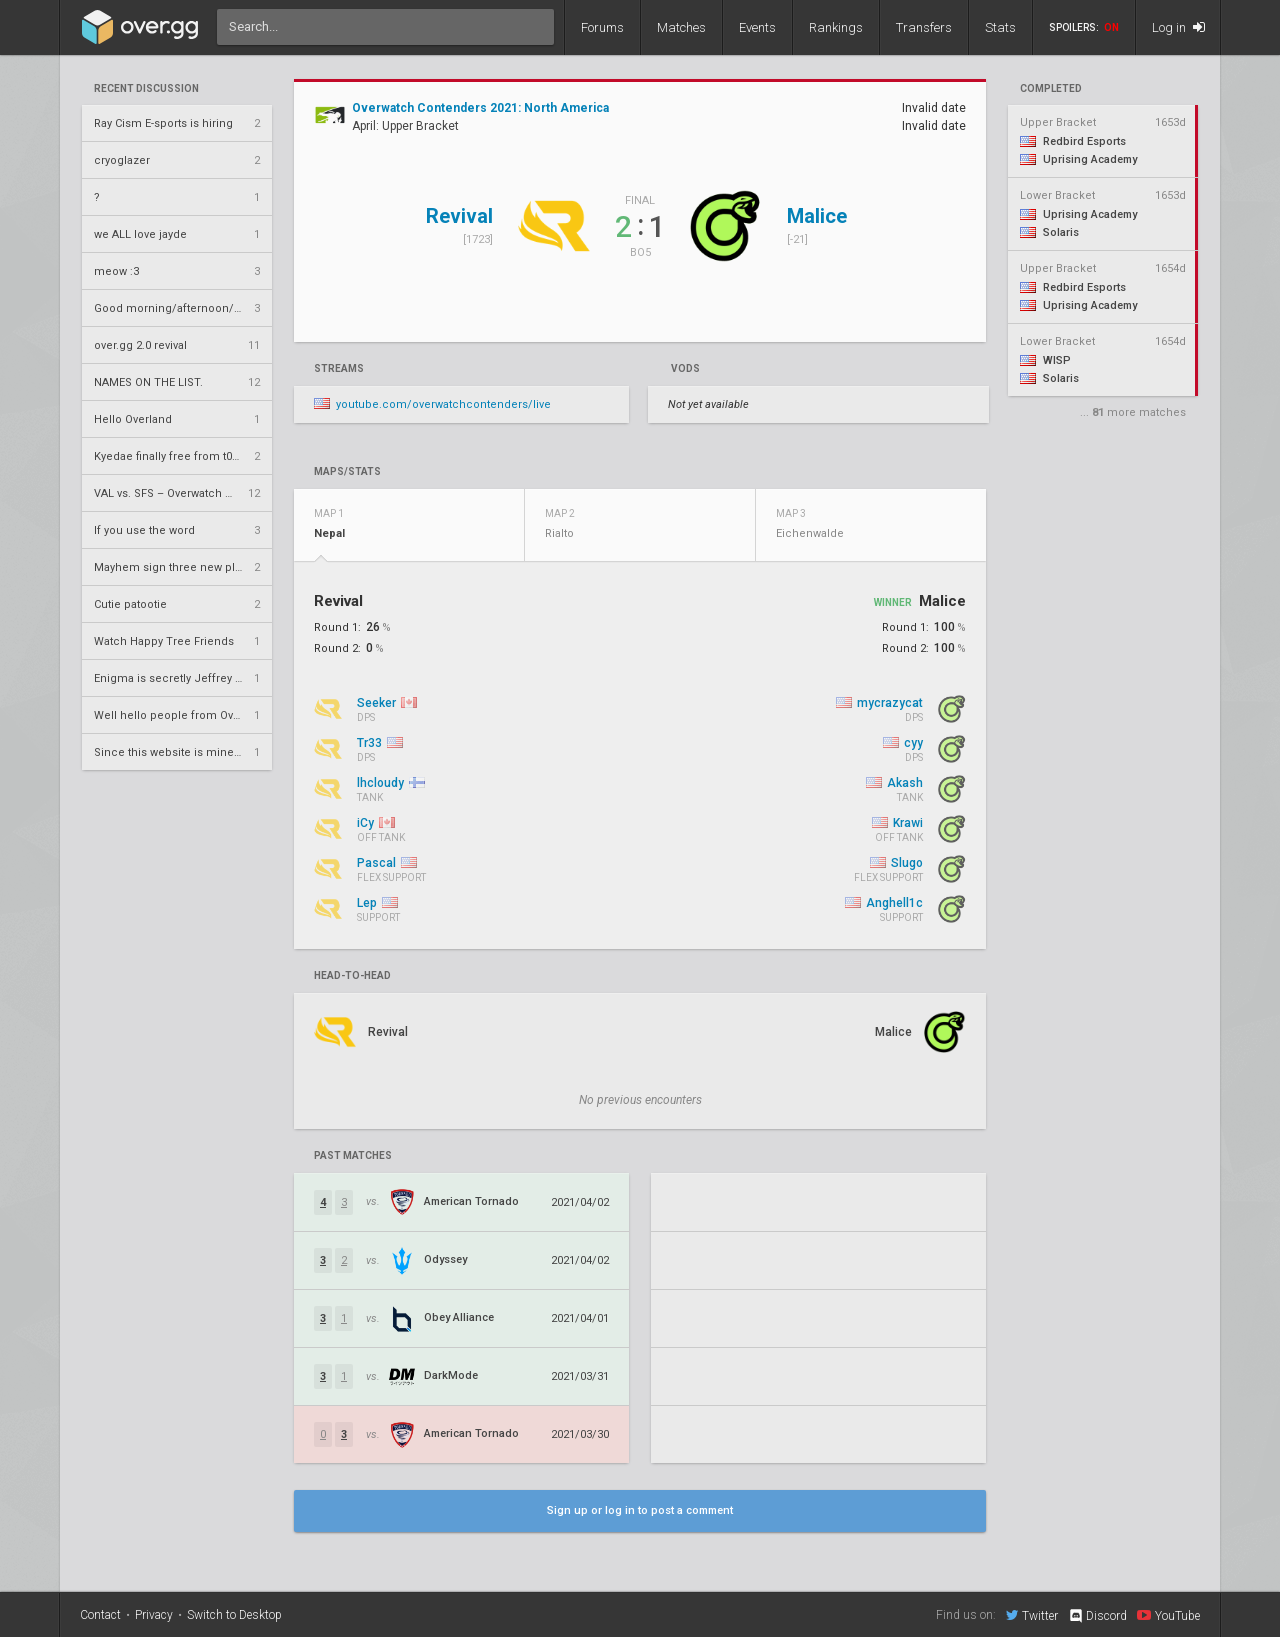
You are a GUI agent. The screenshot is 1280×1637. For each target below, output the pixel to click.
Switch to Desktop (234, 1615)
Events (757, 27)
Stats (1000, 27)
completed (1051, 89)
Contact (100, 1615)
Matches (681, 27)
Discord (1097, 1616)
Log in (1178, 27)
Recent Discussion (146, 89)
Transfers (924, 27)
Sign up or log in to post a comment (640, 1510)
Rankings (836, 27)
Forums (602, 27)
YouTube (1168, 1615)
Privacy (154, 1615)
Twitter (1032, 1615)
